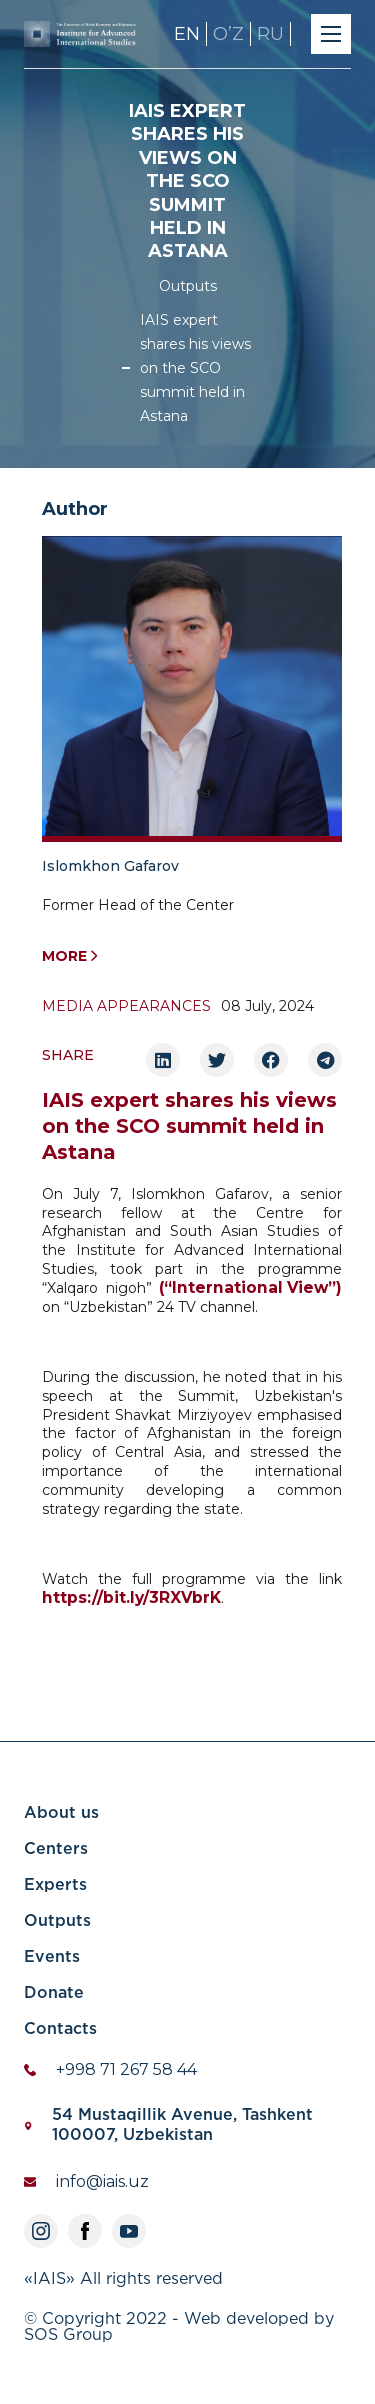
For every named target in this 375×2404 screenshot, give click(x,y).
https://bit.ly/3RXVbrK (131, 1598)
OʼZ (228, 34)
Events (52, 1957)
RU (270, 34)
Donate (54, 1993)
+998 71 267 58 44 (126, 2069)
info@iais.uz (102, 2181)
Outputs (188, 286)
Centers (56, 1849)
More (70, 956)
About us (61, 1813)
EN (187, 34)
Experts (55, 1885)
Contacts (60, 2029)
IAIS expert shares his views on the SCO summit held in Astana (195, 368)
